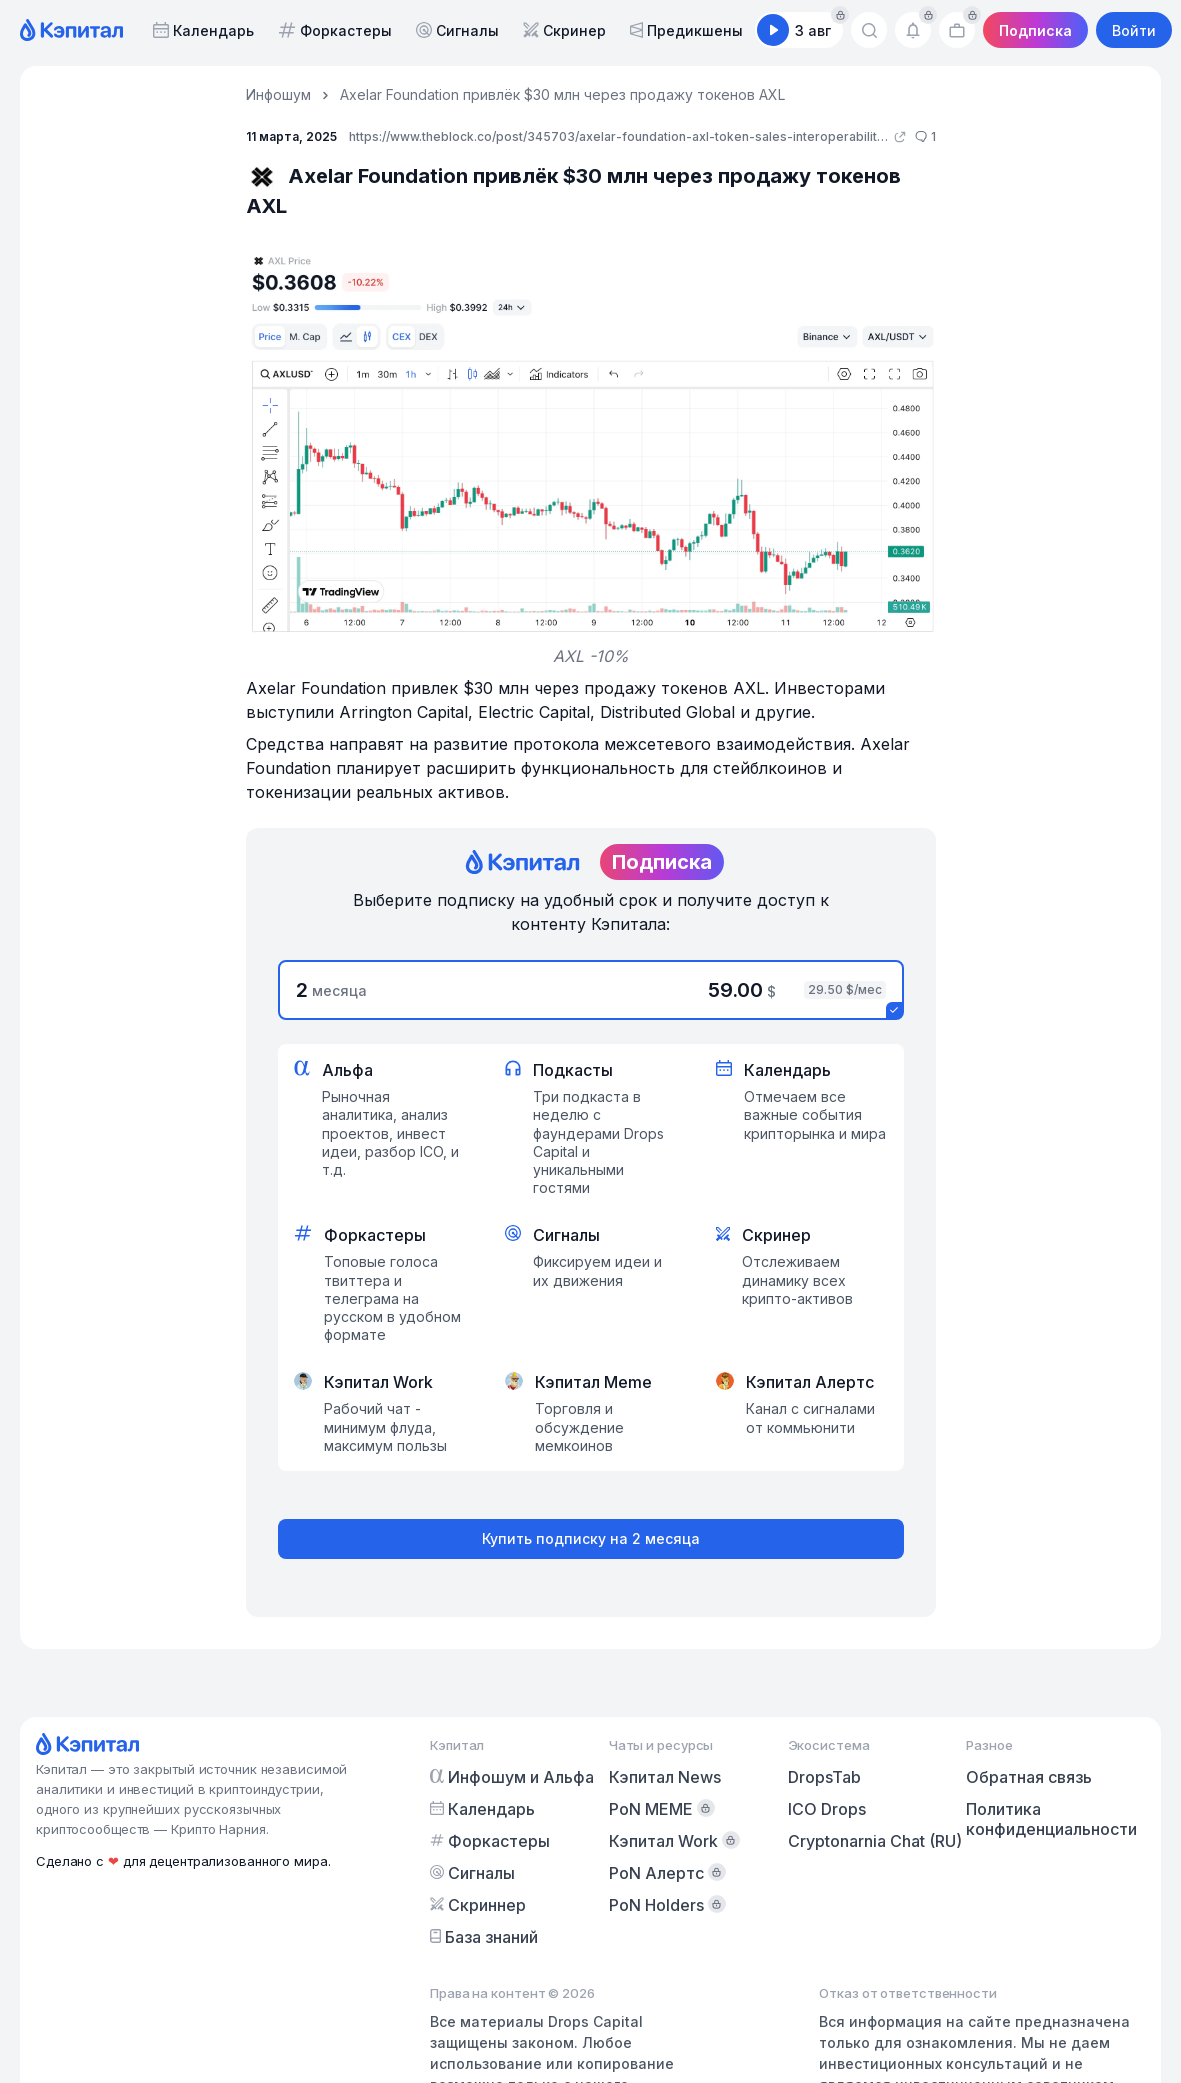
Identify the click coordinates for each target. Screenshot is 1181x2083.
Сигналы (457, 30)
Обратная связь (1029, 1777)
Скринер (564, 30)
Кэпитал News (665, 1777)
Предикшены (686, 30)
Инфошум (278, 94)
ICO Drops (827, 1809)
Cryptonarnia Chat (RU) (875, 1841)
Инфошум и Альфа (512, 1777)
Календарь (203, 30)
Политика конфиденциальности (1051, 1819)
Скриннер (478, 1905)
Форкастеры (335, 30)
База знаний (484, 1937)
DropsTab (824, 1777)
